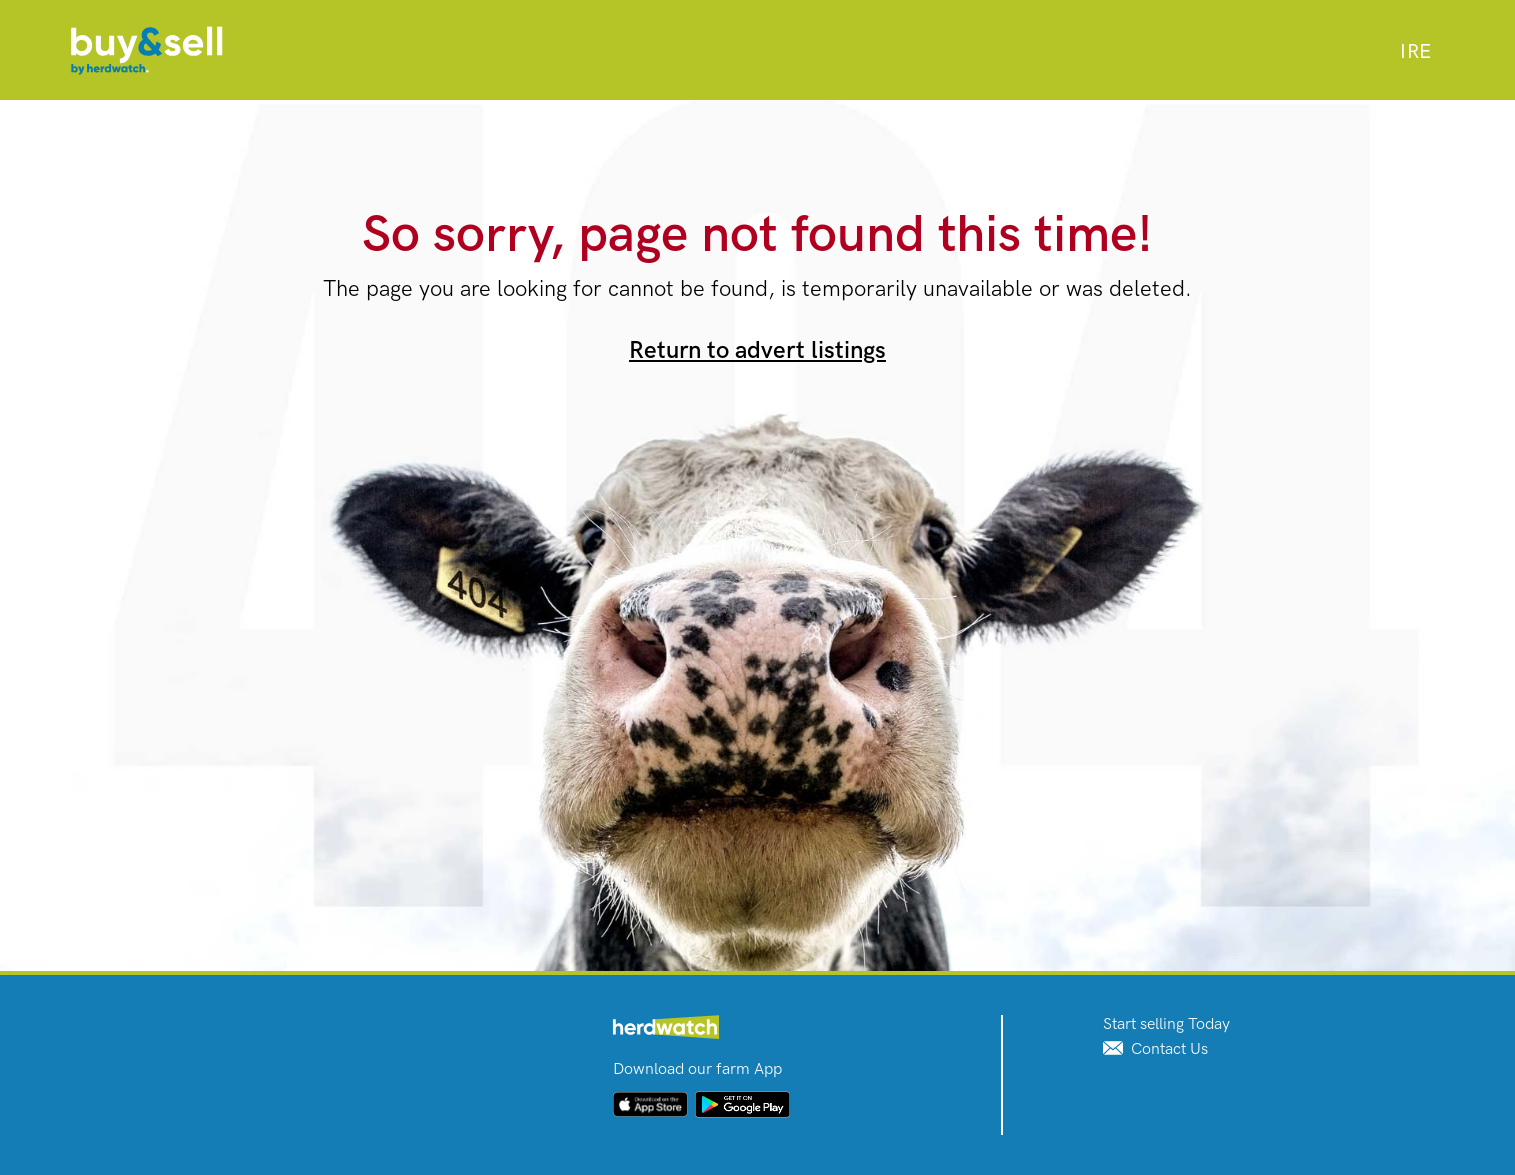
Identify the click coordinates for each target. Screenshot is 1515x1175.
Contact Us (1155, 1049)
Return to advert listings (757, 350)
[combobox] (1415, 52)
